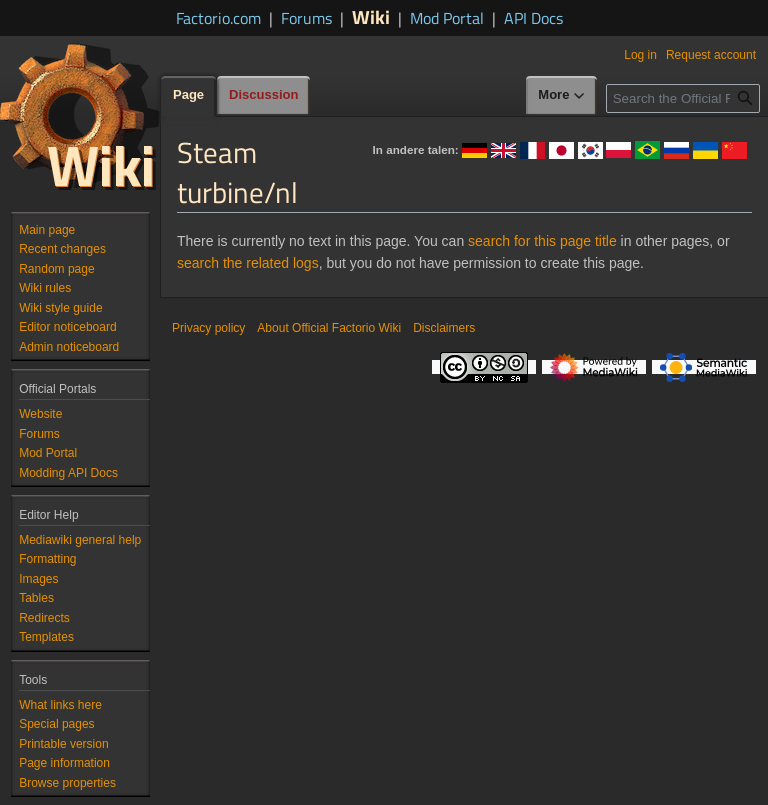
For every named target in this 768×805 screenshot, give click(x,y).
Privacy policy (208, 328)
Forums (306, 18)
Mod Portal (447, 18)
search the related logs (248, 263)
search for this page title (542, 241)
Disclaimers (444, 328)
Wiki (371, 16)
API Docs (533, 18)
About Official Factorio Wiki (329, 328)
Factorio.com (218, 18)
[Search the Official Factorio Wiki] (683, 98)
